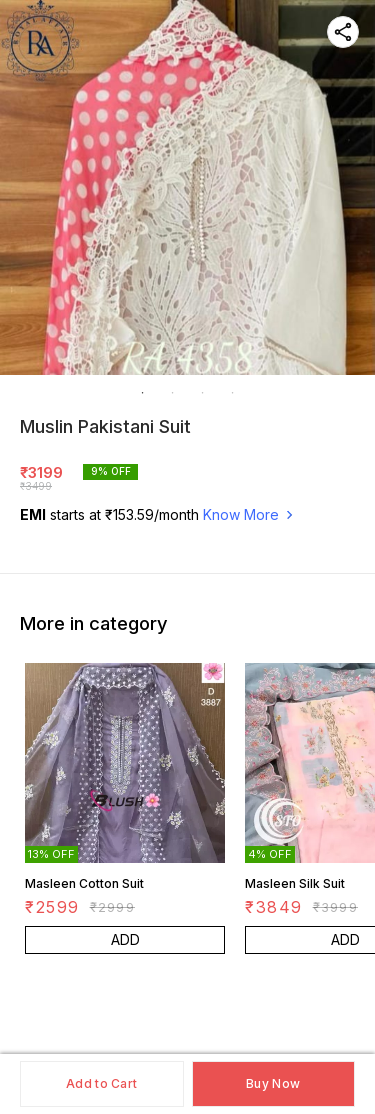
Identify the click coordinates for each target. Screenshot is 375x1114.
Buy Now (273, 1083)
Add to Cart (101, 1083)
